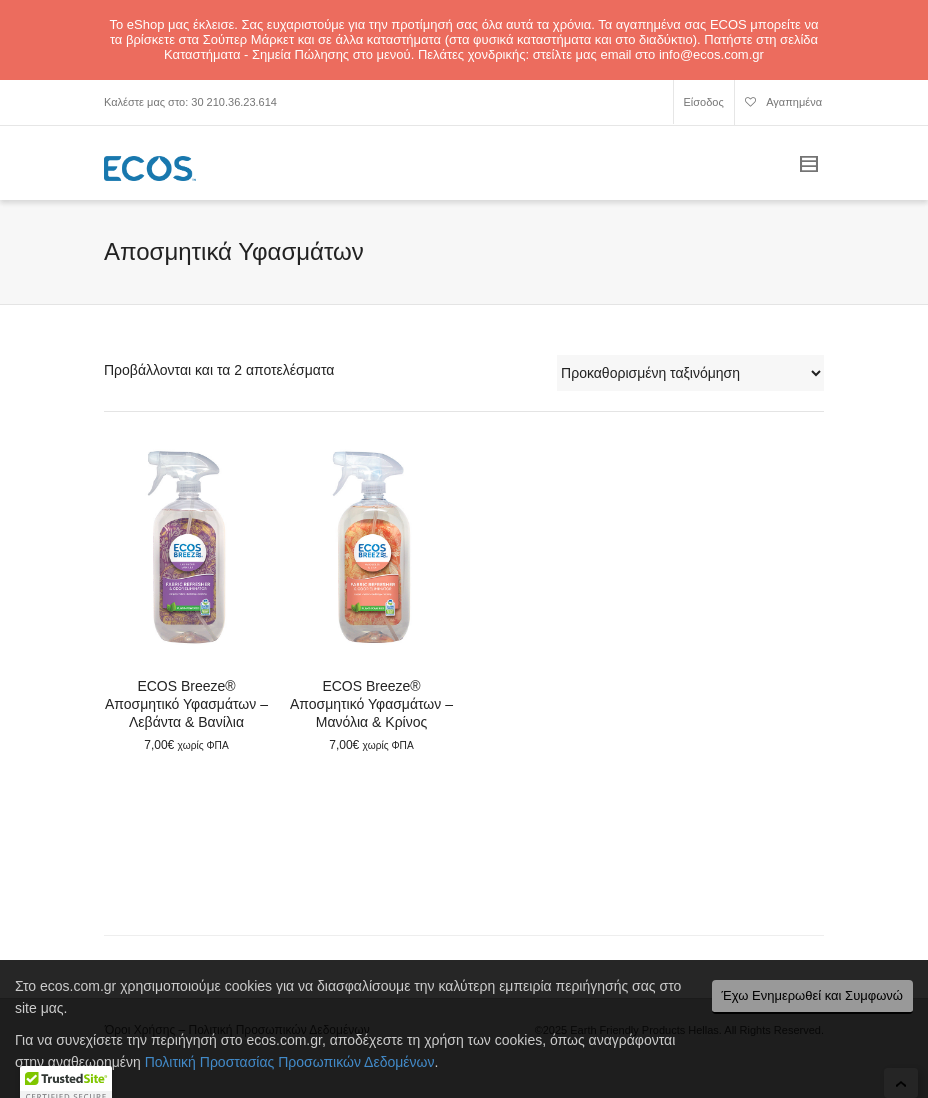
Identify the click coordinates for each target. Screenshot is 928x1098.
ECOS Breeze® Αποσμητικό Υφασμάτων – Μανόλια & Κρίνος (371, 704)
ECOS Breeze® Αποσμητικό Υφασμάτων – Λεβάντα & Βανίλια (186, 704)
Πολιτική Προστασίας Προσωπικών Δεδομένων (290, 1062)
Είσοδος (704, 102)
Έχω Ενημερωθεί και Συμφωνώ (812, 995)
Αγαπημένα (783, 105)
